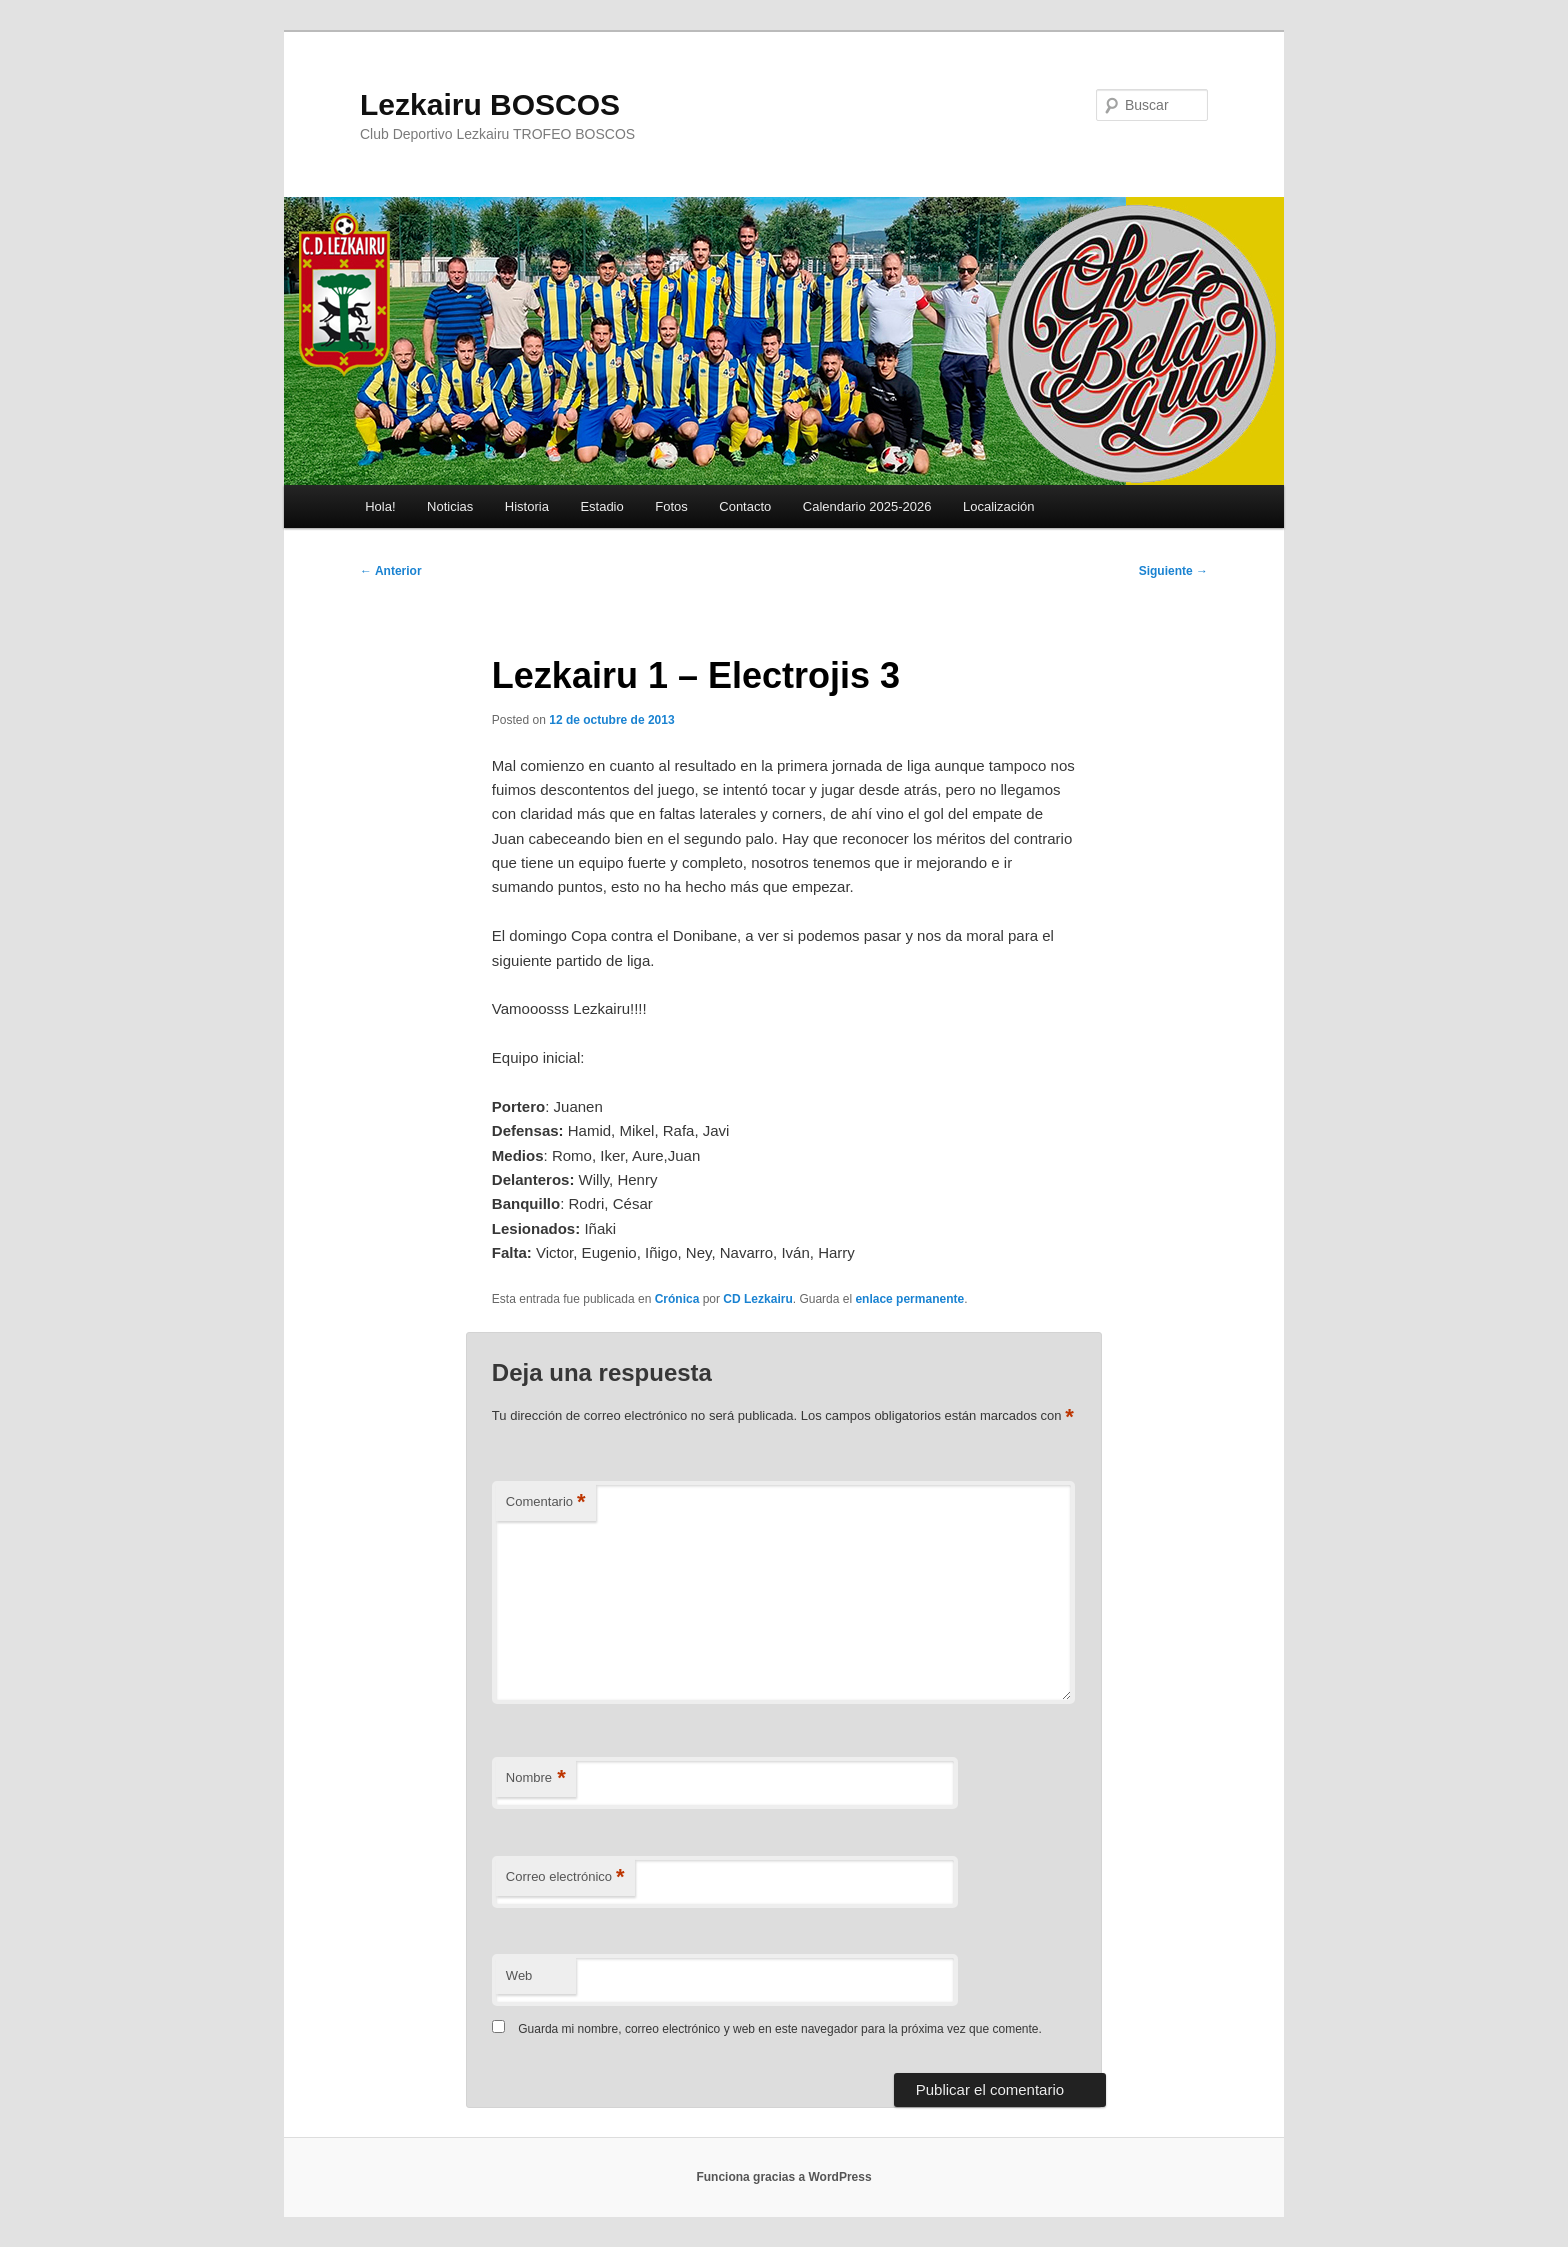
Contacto (745, 506)
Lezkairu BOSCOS (490, 104)
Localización (999, 506)
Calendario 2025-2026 (867, 506)
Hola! (380, 506)
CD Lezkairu (757, 1299)
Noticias (450, 506)
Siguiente (1173, 571)
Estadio (601, 506)
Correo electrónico (565, 1877)
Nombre (536, 1778)
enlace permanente (909, 1299)
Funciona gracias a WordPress (783, 2177)
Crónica (677, 1299)
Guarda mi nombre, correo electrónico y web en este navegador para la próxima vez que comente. (780, 2029)
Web (519, 1975)
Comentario (546, 1502)
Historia (527, 506)
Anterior (391, 571)
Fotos (671, 506)
